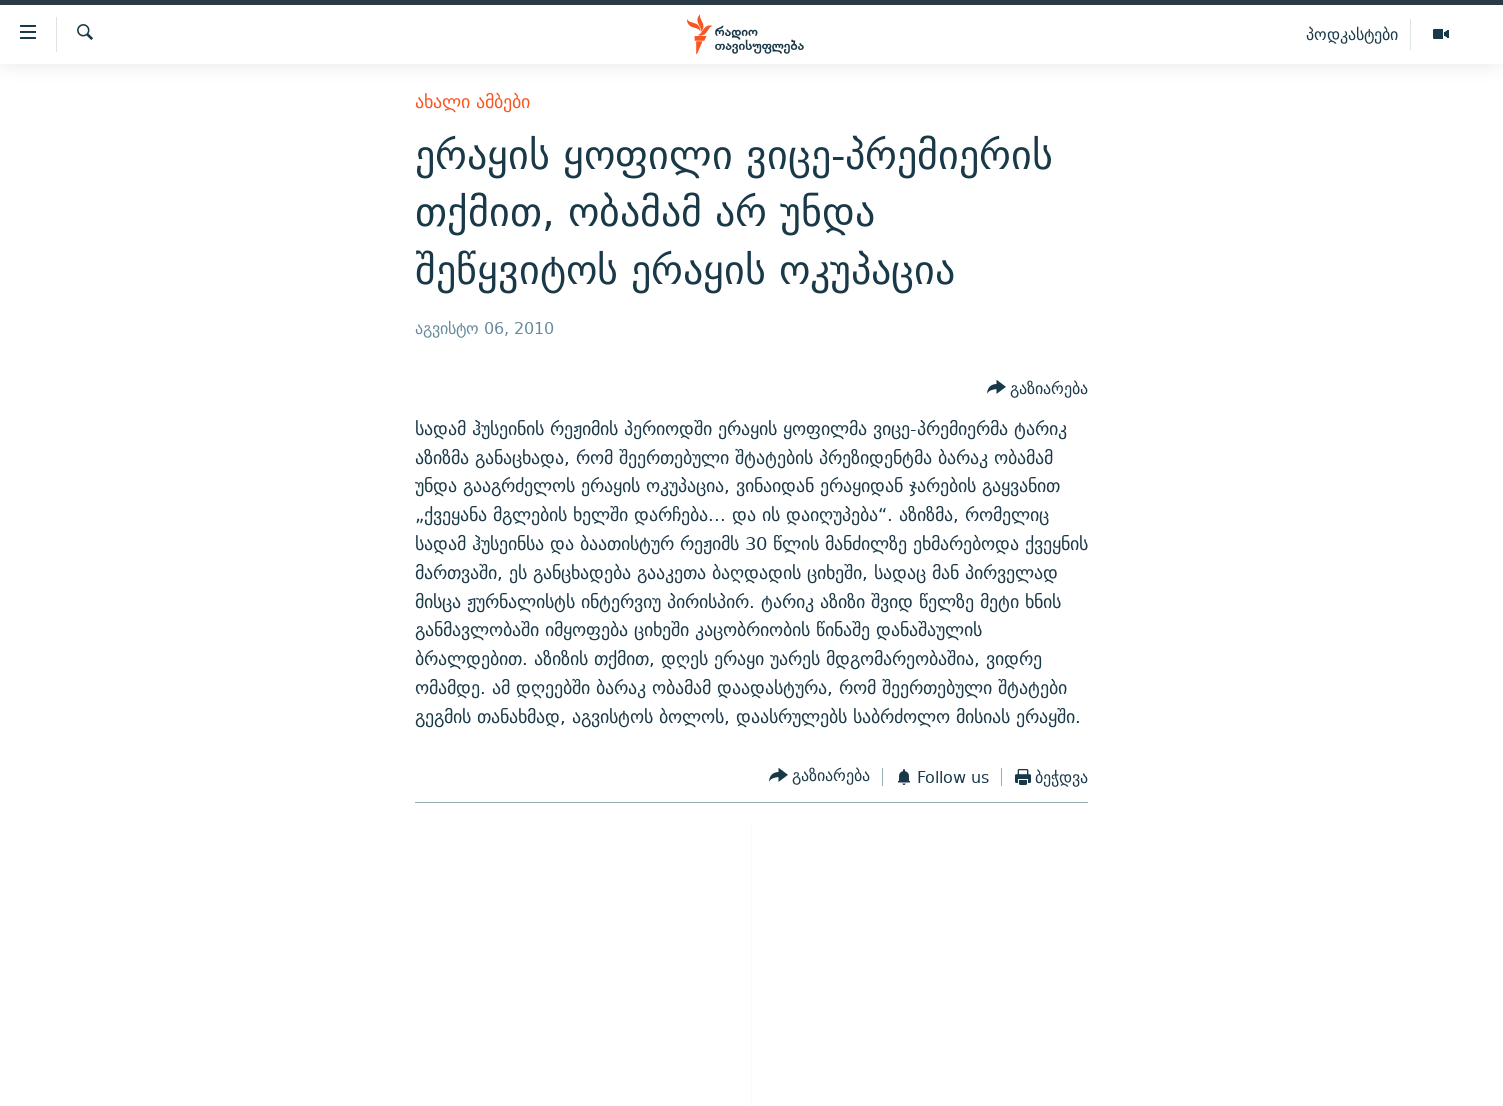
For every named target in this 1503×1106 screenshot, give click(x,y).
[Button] (1038, 388)
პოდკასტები (1352, 34)
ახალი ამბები (472, 101)
